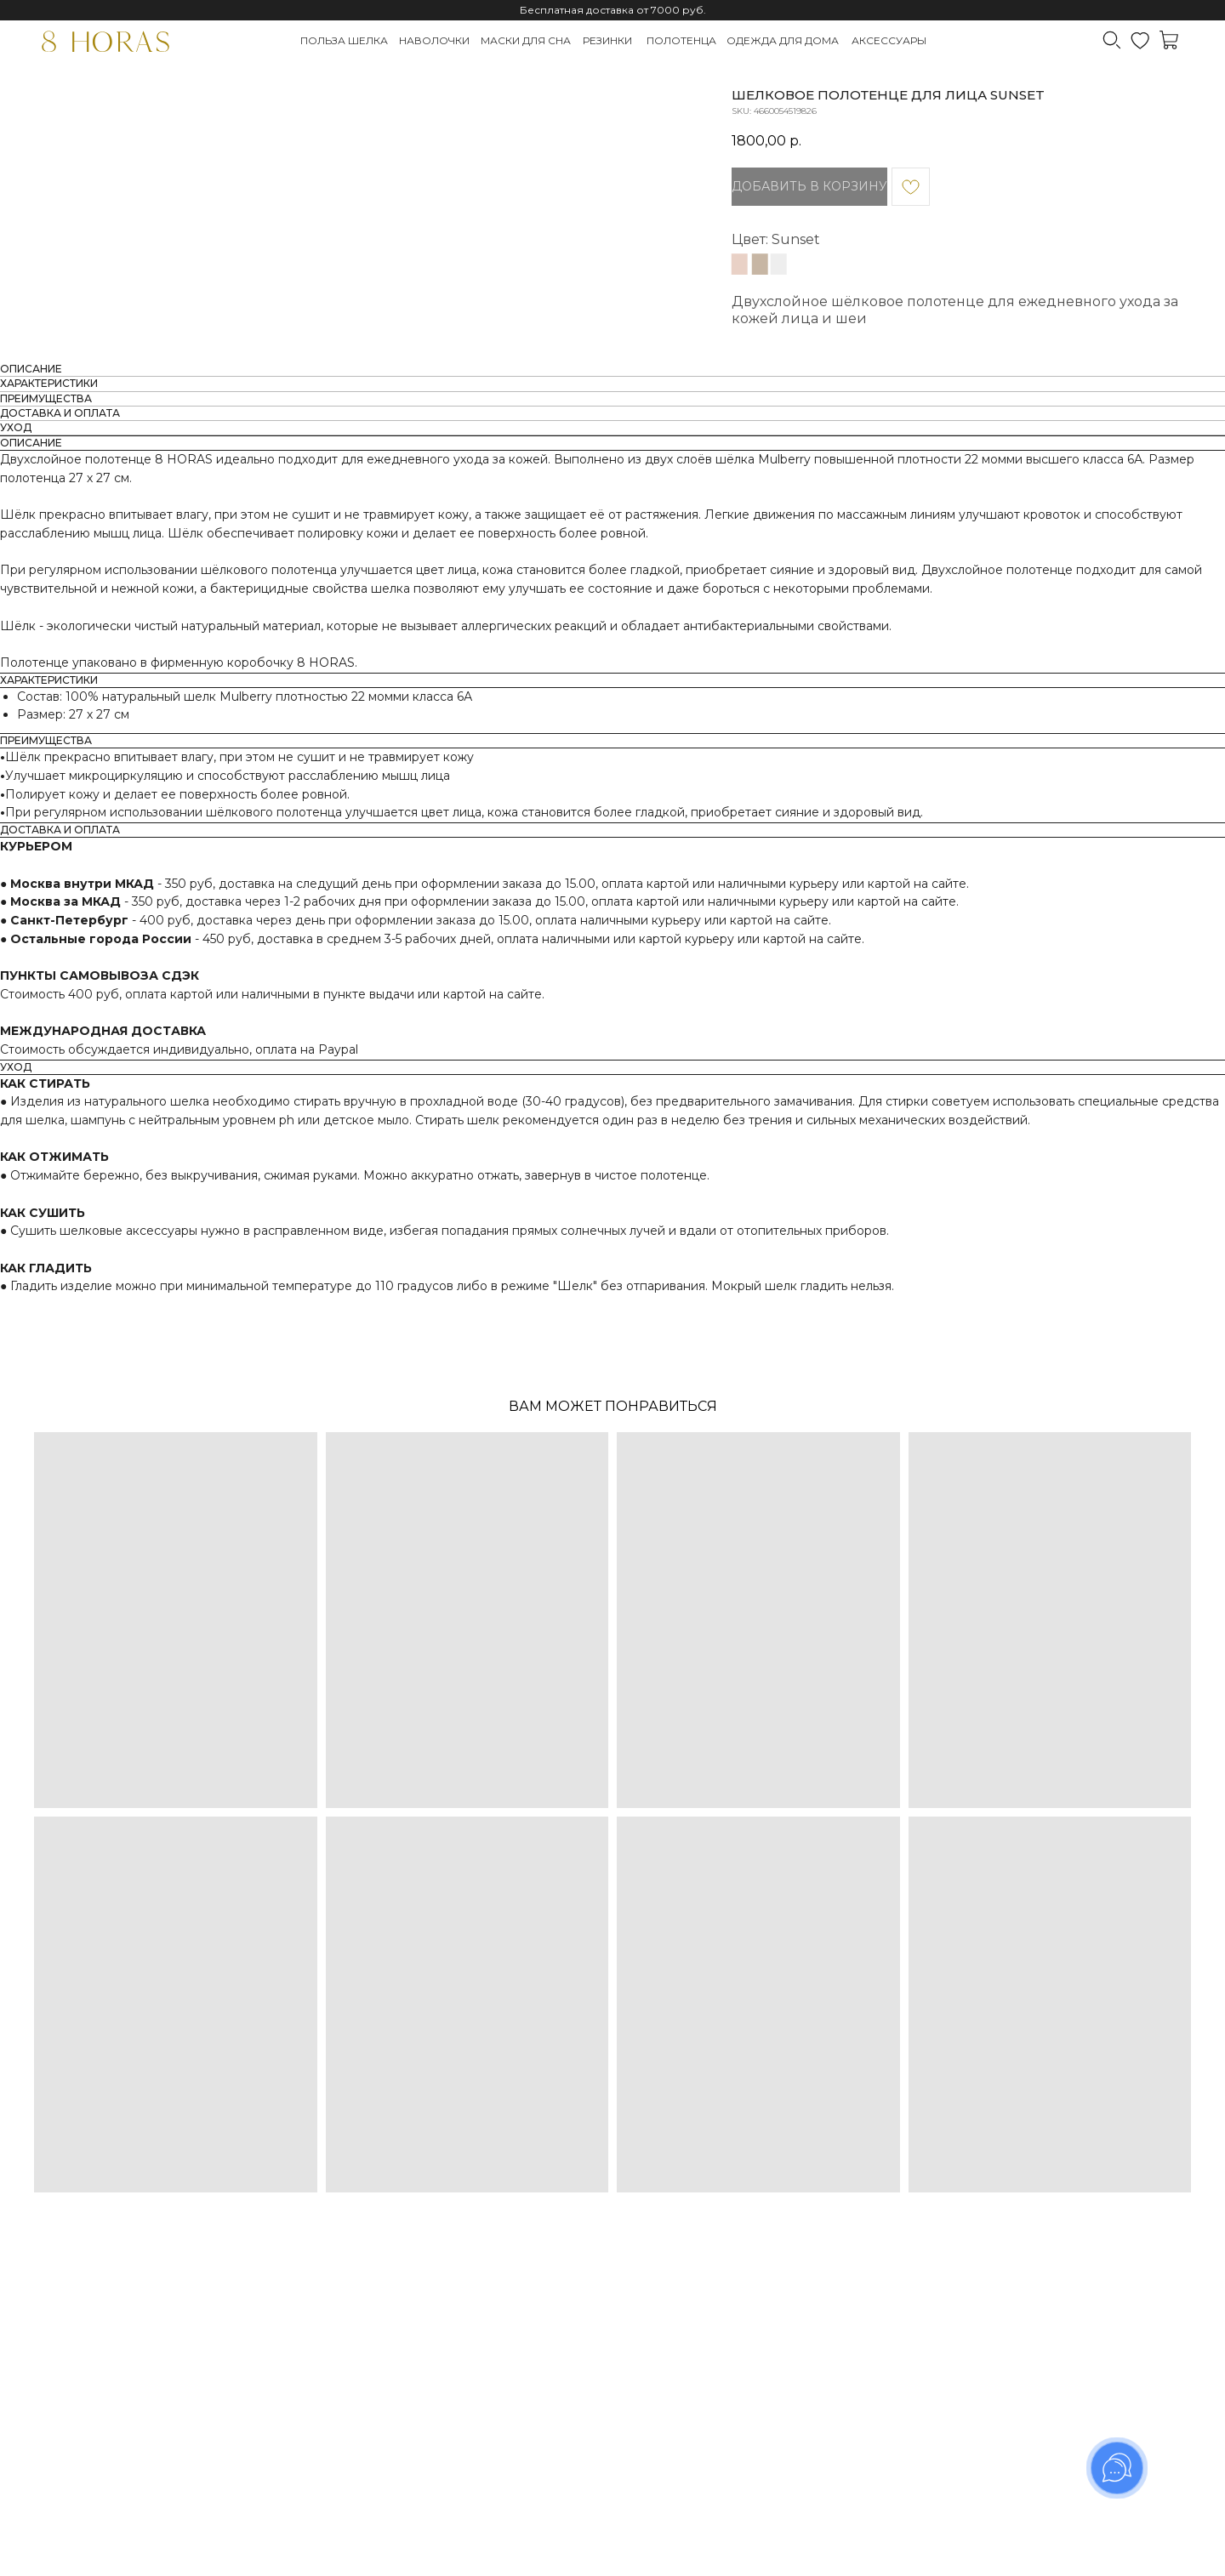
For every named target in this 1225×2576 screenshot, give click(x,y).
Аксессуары (889, 40)
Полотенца (681, 40)
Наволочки (434, 40)
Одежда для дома (782, 40)
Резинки (607, 40)
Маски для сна (526, 40)
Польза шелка (344, 40)
